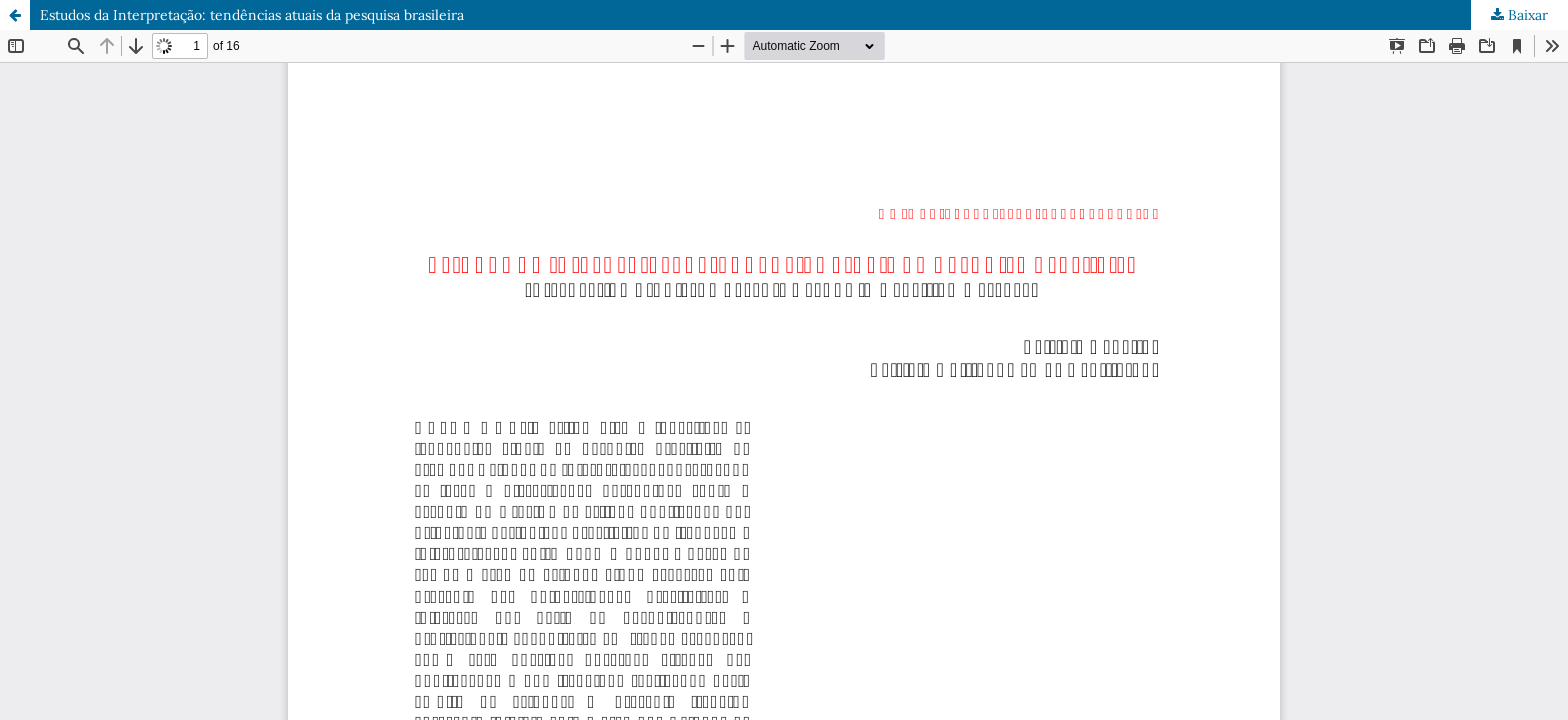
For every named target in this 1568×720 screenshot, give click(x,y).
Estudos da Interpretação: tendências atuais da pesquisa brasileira (252, 15)
